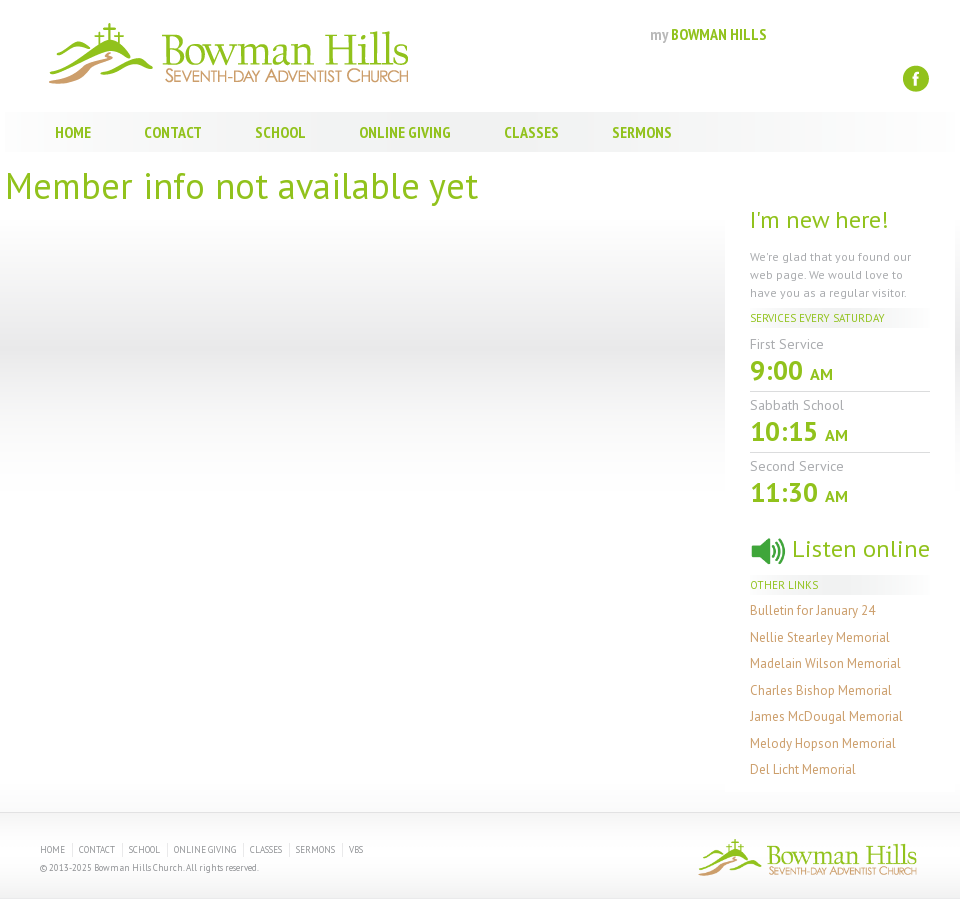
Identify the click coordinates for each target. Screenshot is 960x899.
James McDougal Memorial (826, 716)
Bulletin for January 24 (812, 610)
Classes (531, 132)
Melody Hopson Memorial (823, 743)
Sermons (642, 132)
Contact (173, 132)
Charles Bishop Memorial (821, 690)
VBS (356, 849)
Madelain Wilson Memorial (825, 663)
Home (73, 132)
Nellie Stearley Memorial (820, 637)
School (280, 132)
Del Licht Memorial (803, 769)
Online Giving (405, 132)
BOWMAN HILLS (708, 34)
